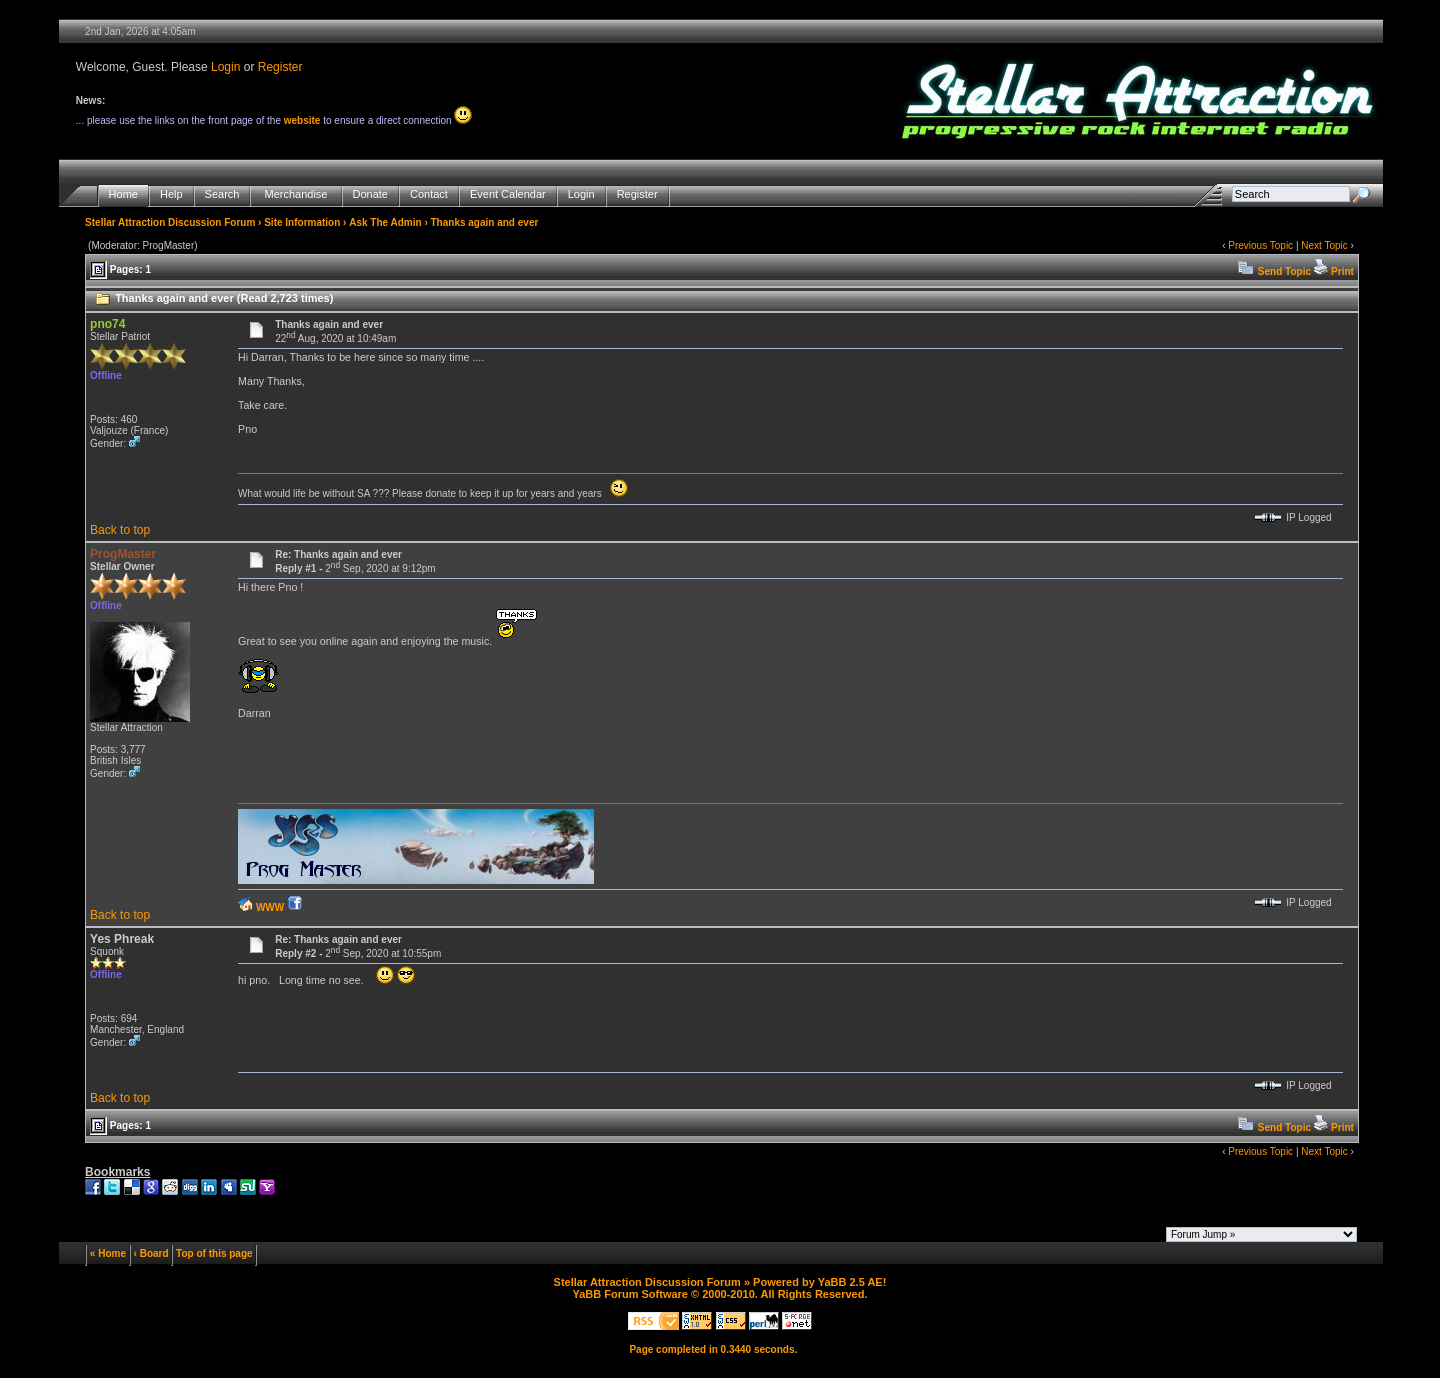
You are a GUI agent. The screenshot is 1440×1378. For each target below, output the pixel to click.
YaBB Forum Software (630, 1294)
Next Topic (1324, 245)
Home (123, 194)
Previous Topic (1260, 245)
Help (171, 194)
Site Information (302, 222)
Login (225, 67)
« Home (108, 1253)
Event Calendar (508, 194)
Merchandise (295, 194)
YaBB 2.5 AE (850, 1282)
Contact (429, 194)
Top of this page (214, 1253)
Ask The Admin (385, 222)
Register (280, 67)
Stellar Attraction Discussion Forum (170, 222)
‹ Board (151, 1253)
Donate (370, 194)
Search (222, 194)
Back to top (120, 530)
